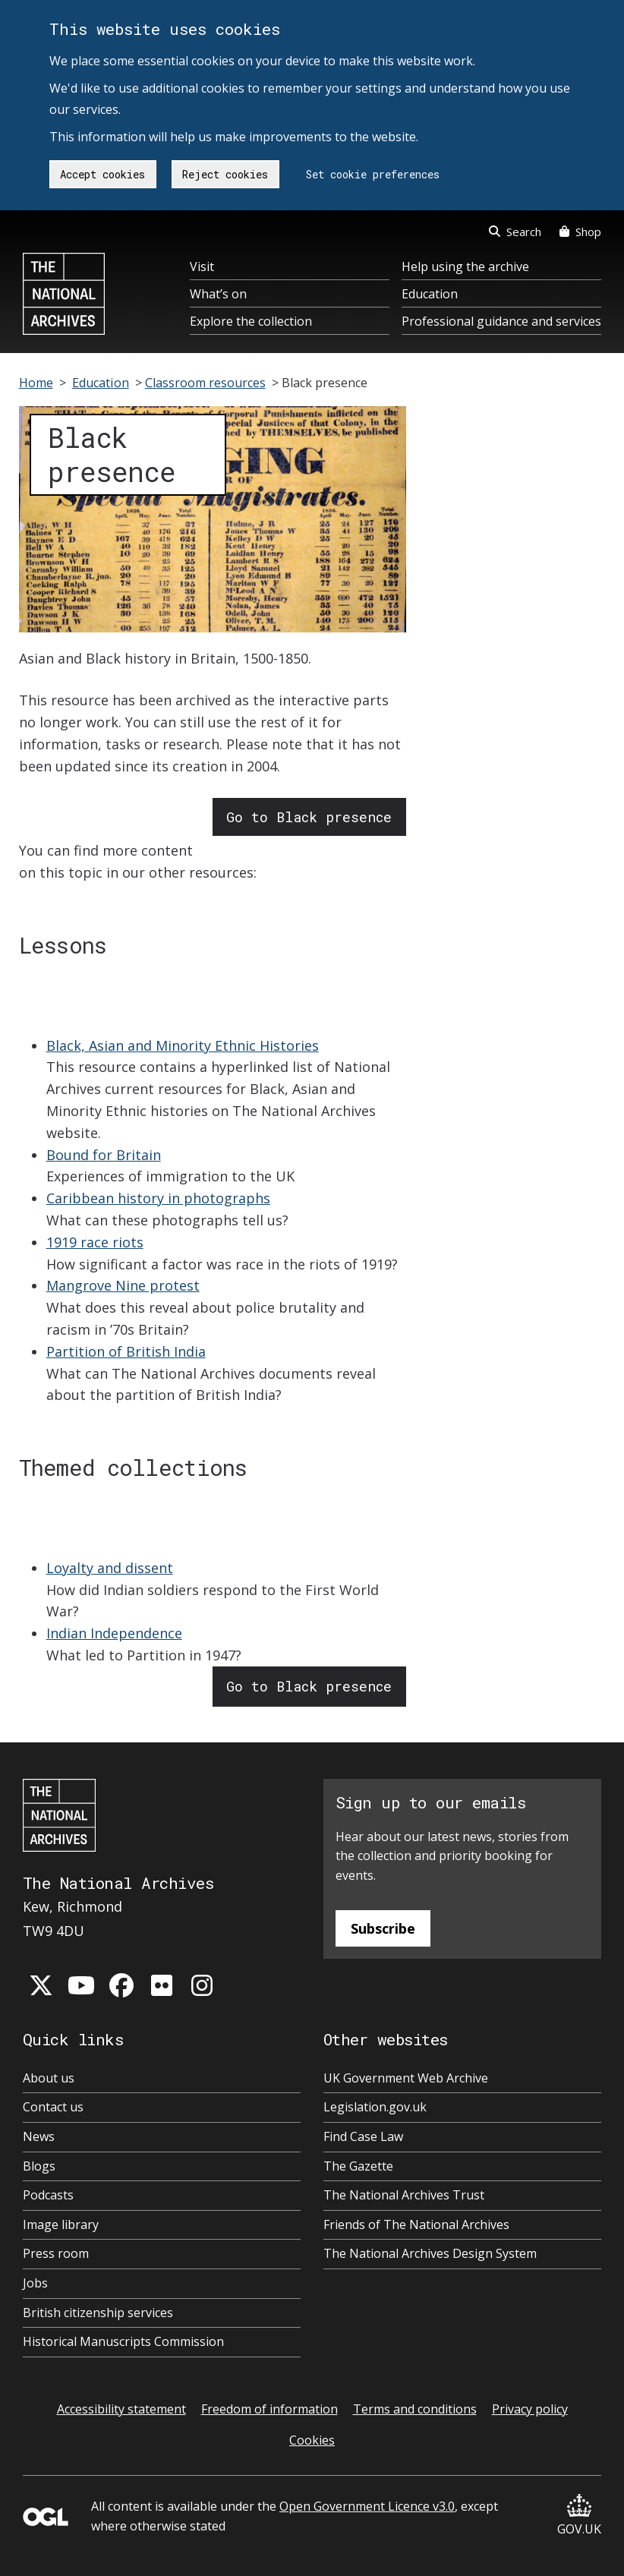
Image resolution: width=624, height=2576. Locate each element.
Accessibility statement (121, 2409)
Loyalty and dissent (109, 1568)
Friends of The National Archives (416, 2224)
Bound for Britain (103, 1155)
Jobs (35, 2283)
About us (48, 2078)
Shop (580, 231)
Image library (61, 2224)
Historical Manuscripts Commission (123, 2341)
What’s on (218, 293)
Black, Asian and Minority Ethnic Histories (182, 1045)
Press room (56, 2253)
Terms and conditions (415, 2409)
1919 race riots (94, 1242)
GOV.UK (579, 2515)
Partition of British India (126, 1351)
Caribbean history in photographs (158, 1198)
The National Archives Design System (430, 2253)
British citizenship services (98, 2312)
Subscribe (383, 1928)
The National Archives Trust (403, 2195)
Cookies (312, 2440)
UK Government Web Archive (405, 2078)
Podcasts (48, 2195)
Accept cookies (102, 174)
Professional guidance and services (501, 321)
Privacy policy (530, 2409)
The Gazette (358, 2166)
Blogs (39, 2166)
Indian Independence (114, 1633)
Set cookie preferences (373, 174)
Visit (202, 266)
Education (430, 293)
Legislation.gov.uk (375, 2106)
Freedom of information (269, 2409)
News (39, 2136)
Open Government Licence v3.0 (367, 2506)
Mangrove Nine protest (123, 1285)
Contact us (53, 2106)
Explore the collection (251, 321)
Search (515, 231)
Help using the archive (465, 266)
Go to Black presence (309, 817)
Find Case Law (363, 2136)
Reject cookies (225, 174)
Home (36, 382)
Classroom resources (205, 382)
